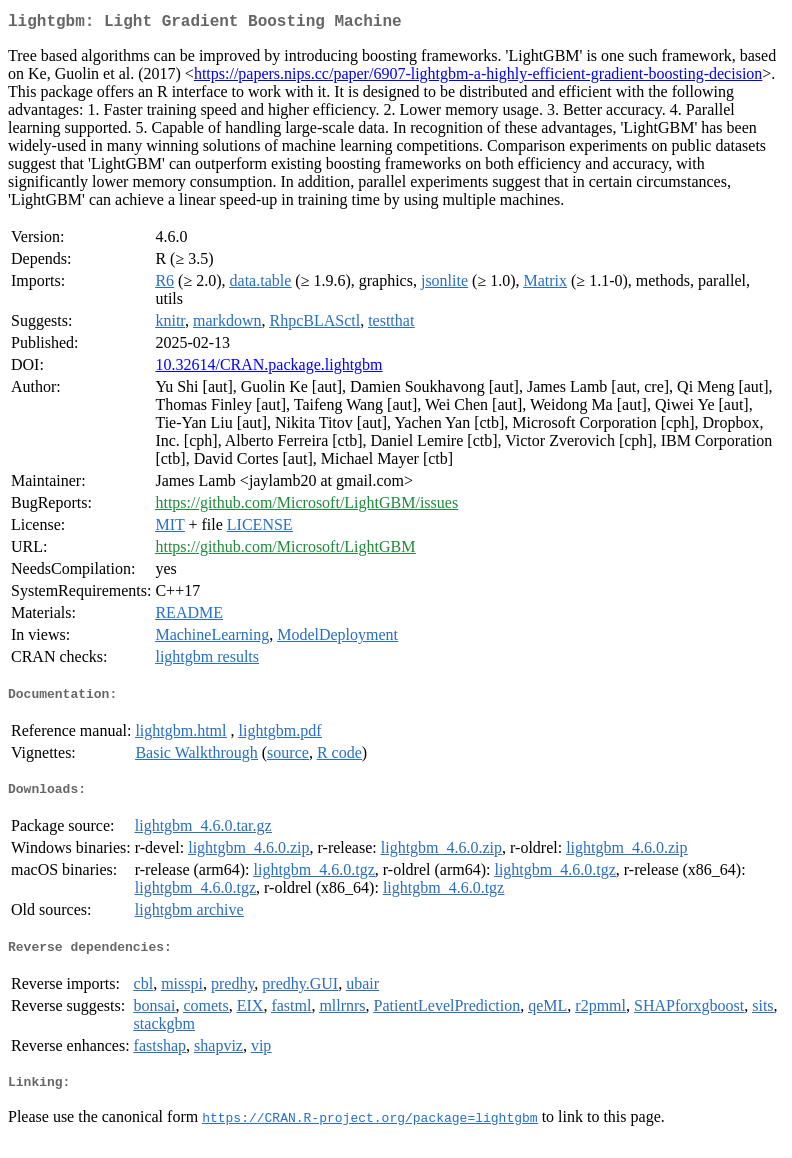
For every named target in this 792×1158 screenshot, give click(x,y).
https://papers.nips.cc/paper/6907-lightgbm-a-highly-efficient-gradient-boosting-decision (478, 77)
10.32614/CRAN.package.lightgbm (268, 368)
